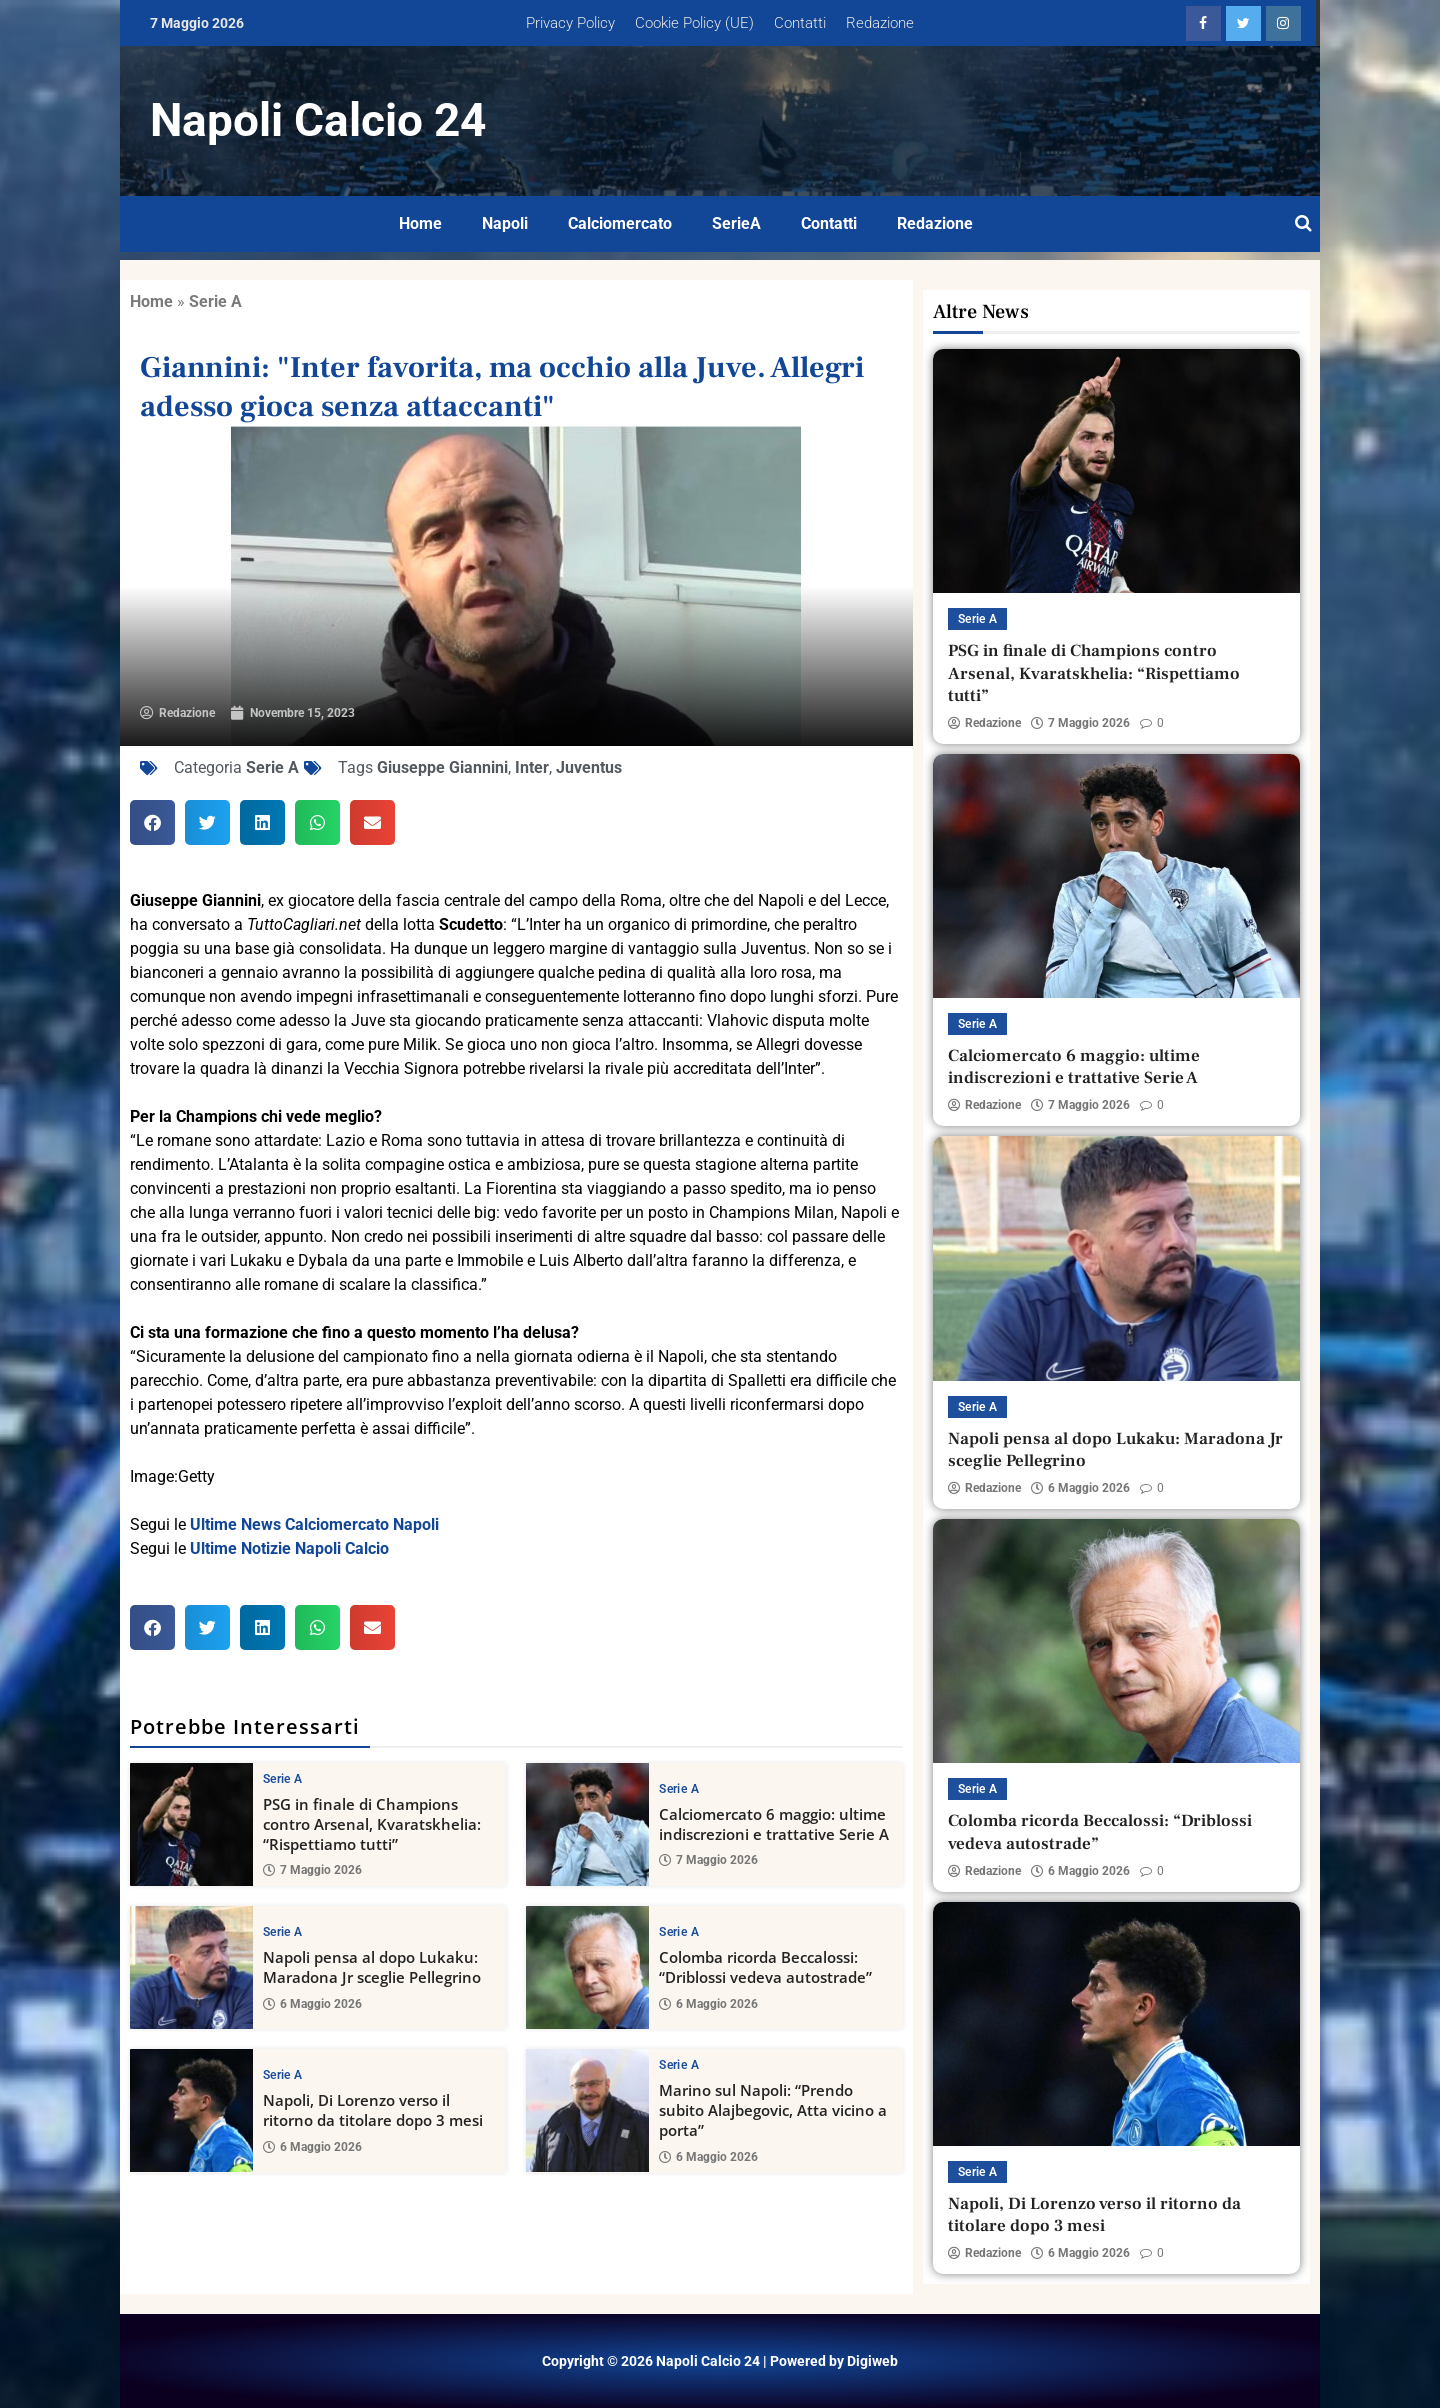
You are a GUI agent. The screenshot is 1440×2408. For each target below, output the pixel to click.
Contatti (800, 23)
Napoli (505, 223)
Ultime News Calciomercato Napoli (314, 1524)
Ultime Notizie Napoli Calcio (289, 1548)
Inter (532, 767)
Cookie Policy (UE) (694, 23)
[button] (152, 822)
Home (420, 223)
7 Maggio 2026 (312, 1870)
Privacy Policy (570, 23)
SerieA (736, 223)
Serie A (215, 301)
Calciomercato (620, 223)
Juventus (589, 767)
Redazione (880, 23)
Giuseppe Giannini (442, 767)
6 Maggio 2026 (312, 2003)
